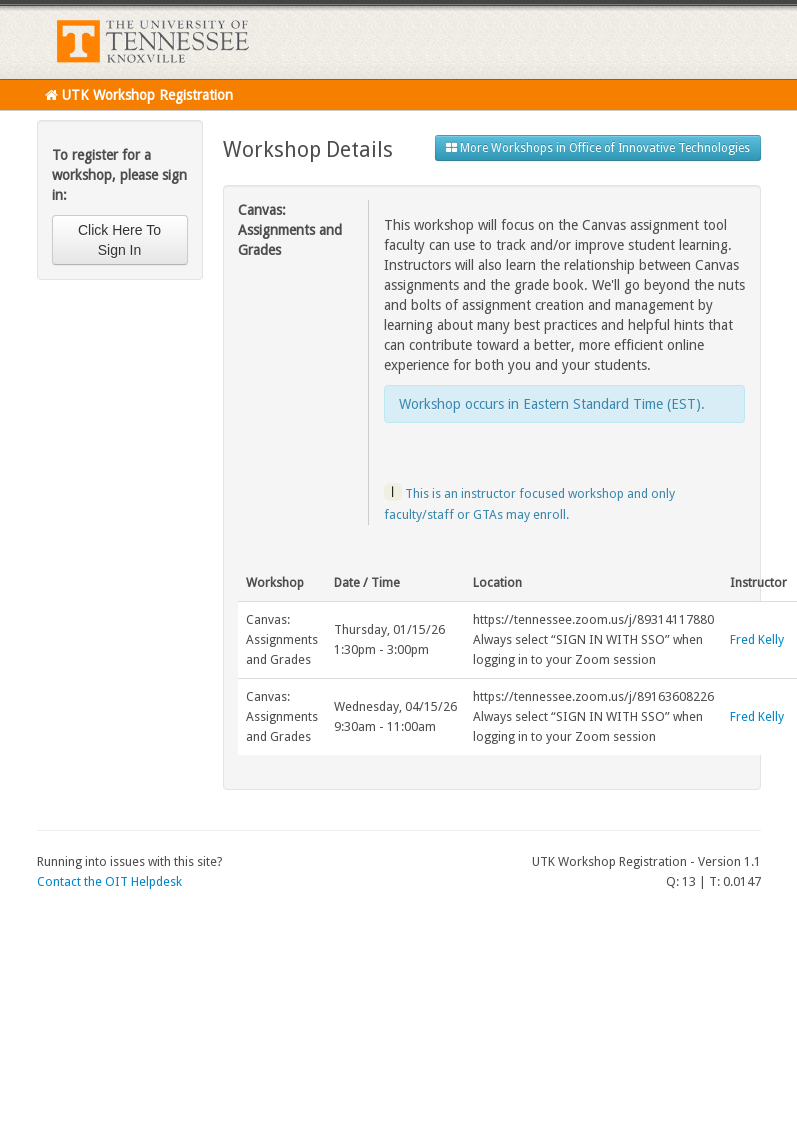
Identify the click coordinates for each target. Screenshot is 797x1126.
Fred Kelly (757, 639)
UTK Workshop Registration (139, 95)
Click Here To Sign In (119, 240)
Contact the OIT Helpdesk (109, 881)
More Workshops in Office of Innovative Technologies (598, 148)
